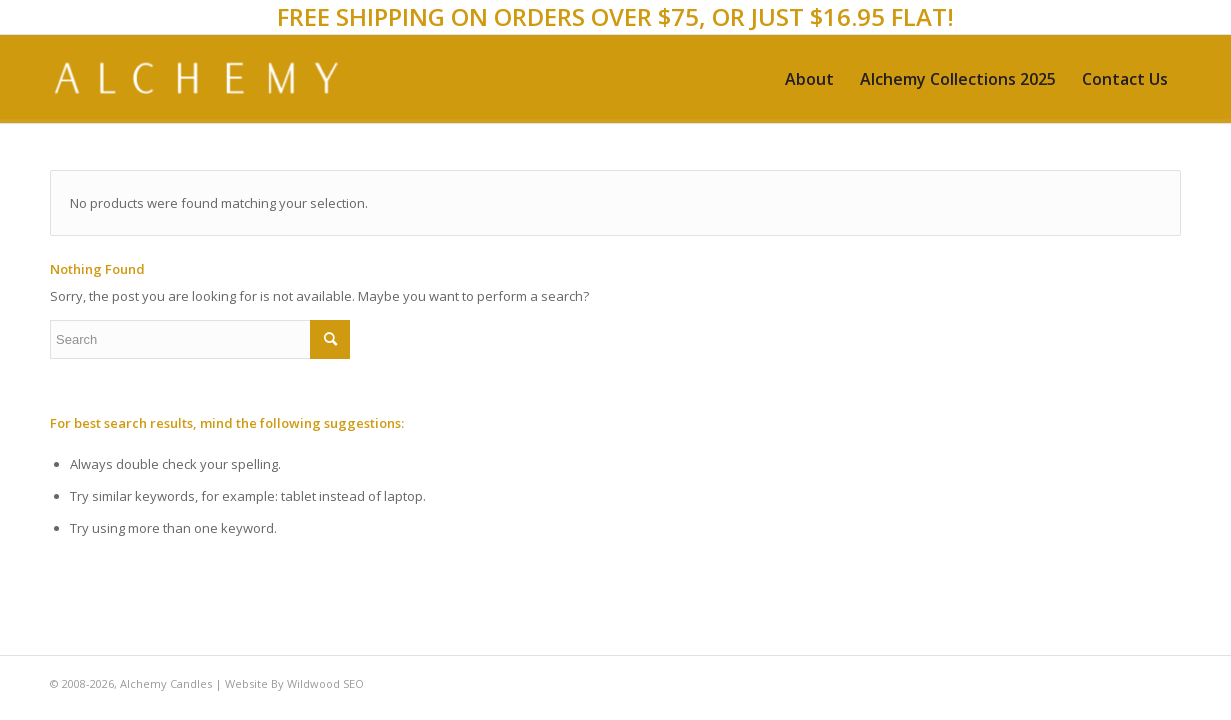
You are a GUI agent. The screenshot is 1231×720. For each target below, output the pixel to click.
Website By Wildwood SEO (294, 683)
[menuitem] (809, 79)
